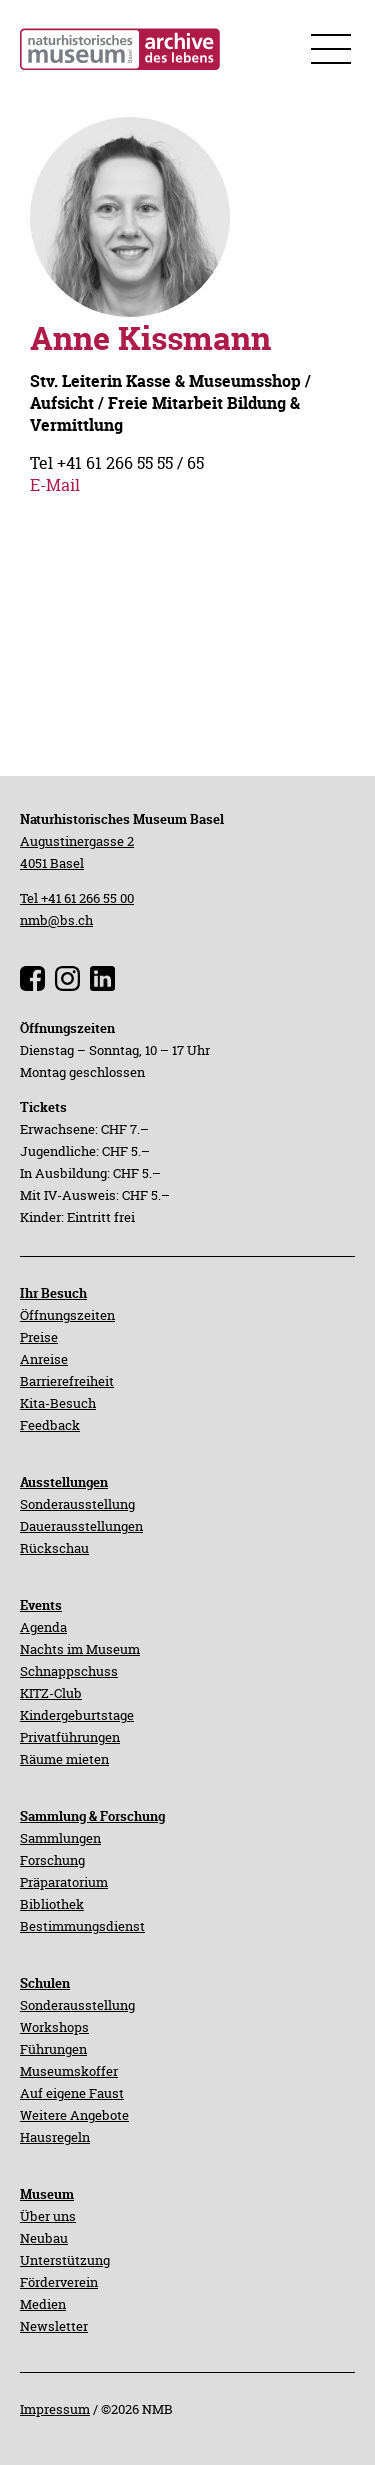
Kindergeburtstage (77, 1715)
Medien (43, 2304)
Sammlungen (60, 1838)
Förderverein (59, 2282)
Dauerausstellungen (81, 1526)
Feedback (50, 1425)
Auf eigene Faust (72, 2093)
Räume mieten (64, 1759)
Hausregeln (55, 2137)
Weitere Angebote (74, 2115)
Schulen (45, 1983)
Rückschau (54, 1548)
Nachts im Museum (80, 1649)
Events (41, 1605)
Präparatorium (64, 1882)
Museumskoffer (69, 2071)
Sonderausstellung (77, 1504)
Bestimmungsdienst (82, 1926)
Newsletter (54, 2326)
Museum (47, 2194)
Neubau (44, 2238)
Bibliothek (52, 1904)
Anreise (44, 1359)
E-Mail (55, 485)
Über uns (48, 2216)
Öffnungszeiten (67, 1315)
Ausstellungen (64, 1482)
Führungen (53, 2049)
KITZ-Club (51, 1693)
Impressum (55, 2409)
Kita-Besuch (58, 1403)
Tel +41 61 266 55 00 (77, 898)
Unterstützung (65, 2260)
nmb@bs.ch (56, 920)
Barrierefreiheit (67, 1381)
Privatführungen (70, 1737)
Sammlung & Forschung (92, 1816)
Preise (39, 1337)
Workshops (54, 2027)
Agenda (43, 1627)
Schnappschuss (69, 1671)
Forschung (52, 1860)
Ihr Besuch (53, 1293)
